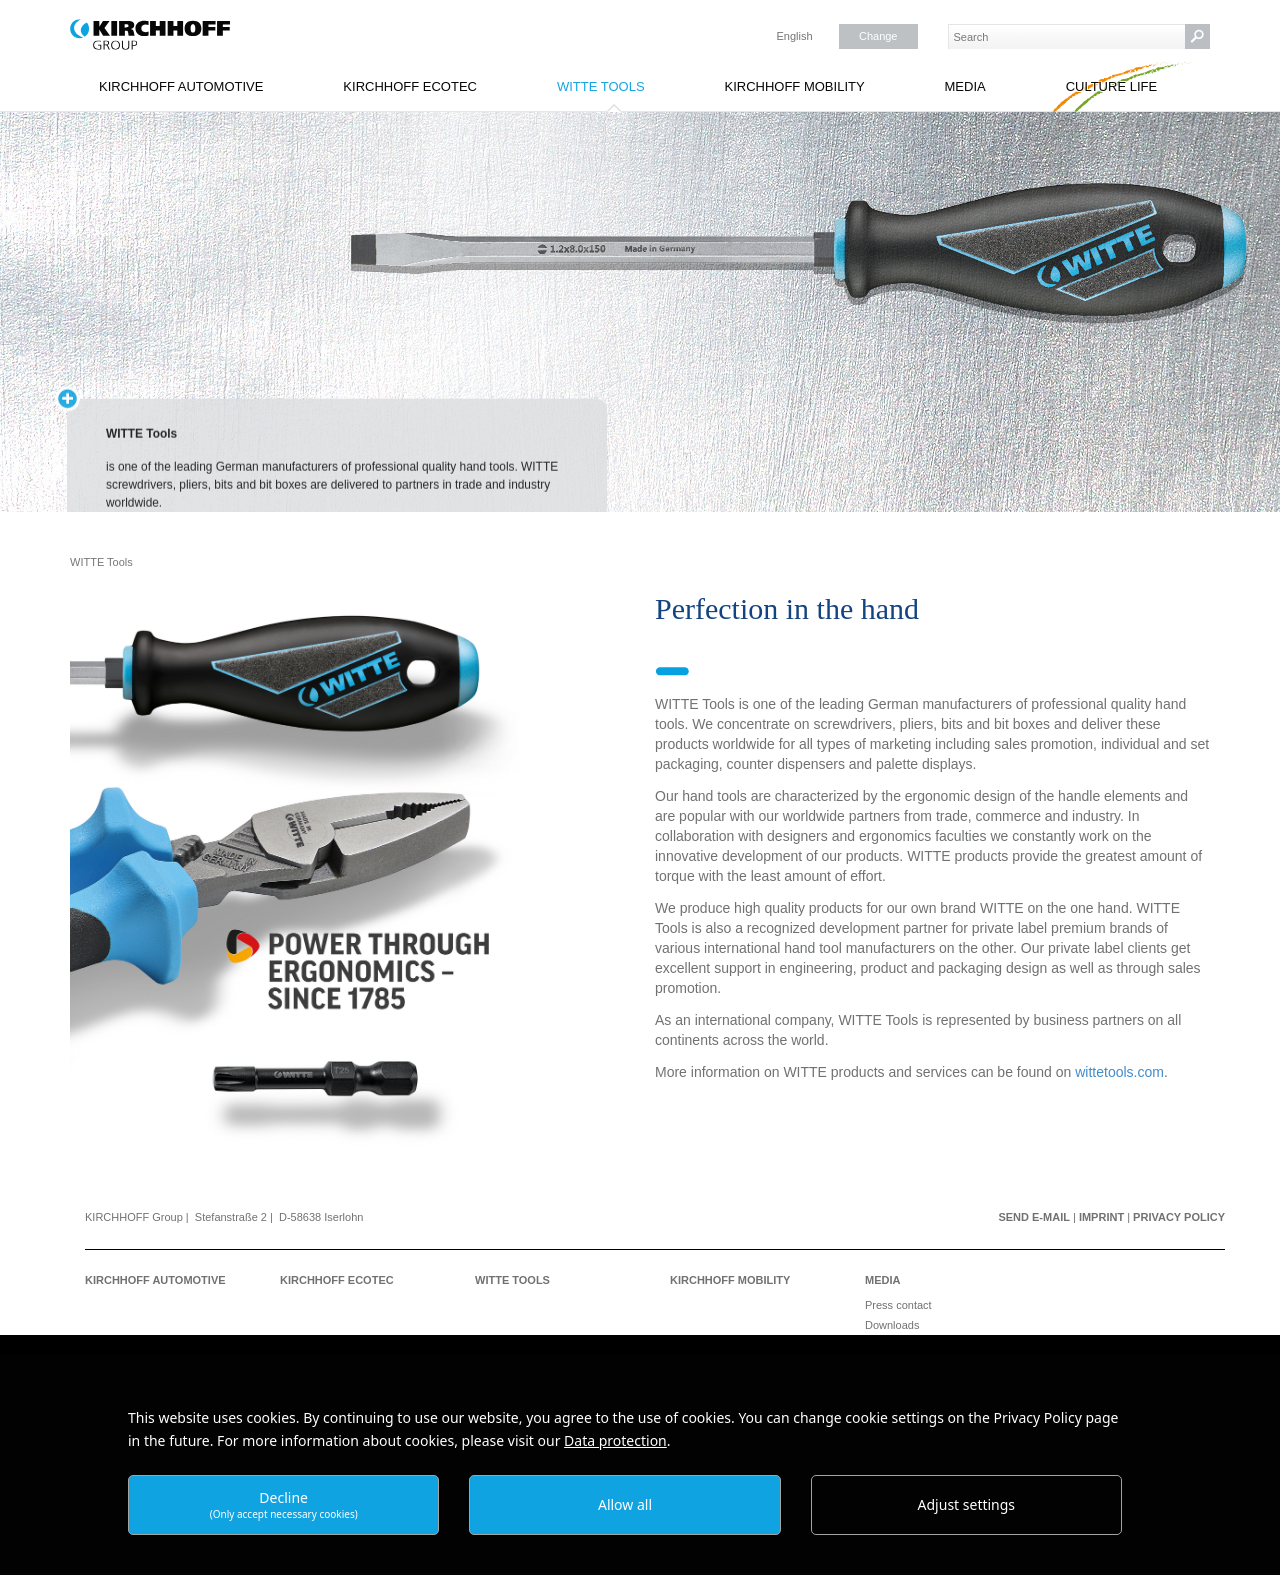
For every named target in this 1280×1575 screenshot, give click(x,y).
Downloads (892, 1325)
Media (965, 86)
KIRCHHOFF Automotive (181, 86)
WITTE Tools (601, 86)
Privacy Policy (1179, 1217)
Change (878, 36)
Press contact (898, 1305)
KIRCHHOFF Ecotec (410, 86)
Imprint (1101, 1217)
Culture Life (1112, 86)
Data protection (615, 1440)
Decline (284, 1504)
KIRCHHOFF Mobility (794, 86)
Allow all (625, 1504)
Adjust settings (967, 1504)
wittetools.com (1119, 1072)
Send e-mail (1034, 1217)
